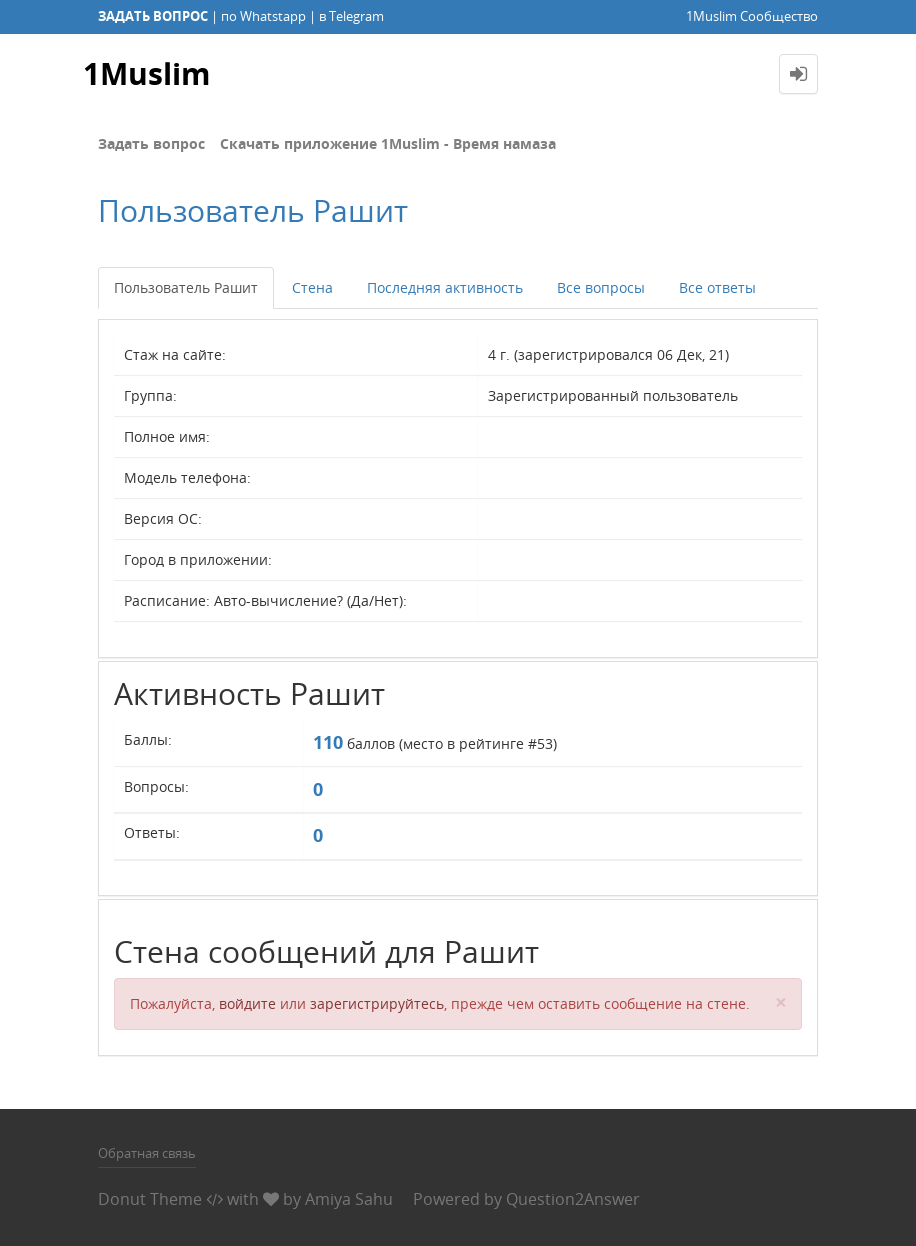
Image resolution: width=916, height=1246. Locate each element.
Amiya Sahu (349, 1199)
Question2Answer (573, 1199)
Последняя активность (445, 287)
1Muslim (146, 73)
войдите (247, 1003)
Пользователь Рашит (186, 287)
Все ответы (717, 287)
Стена (312, 287)
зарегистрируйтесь (377, 1003)
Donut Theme (150, 1199)
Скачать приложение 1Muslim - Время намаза (388, 143)
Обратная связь (147, 1153)
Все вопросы (601, 287)
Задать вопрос (151, 143)
